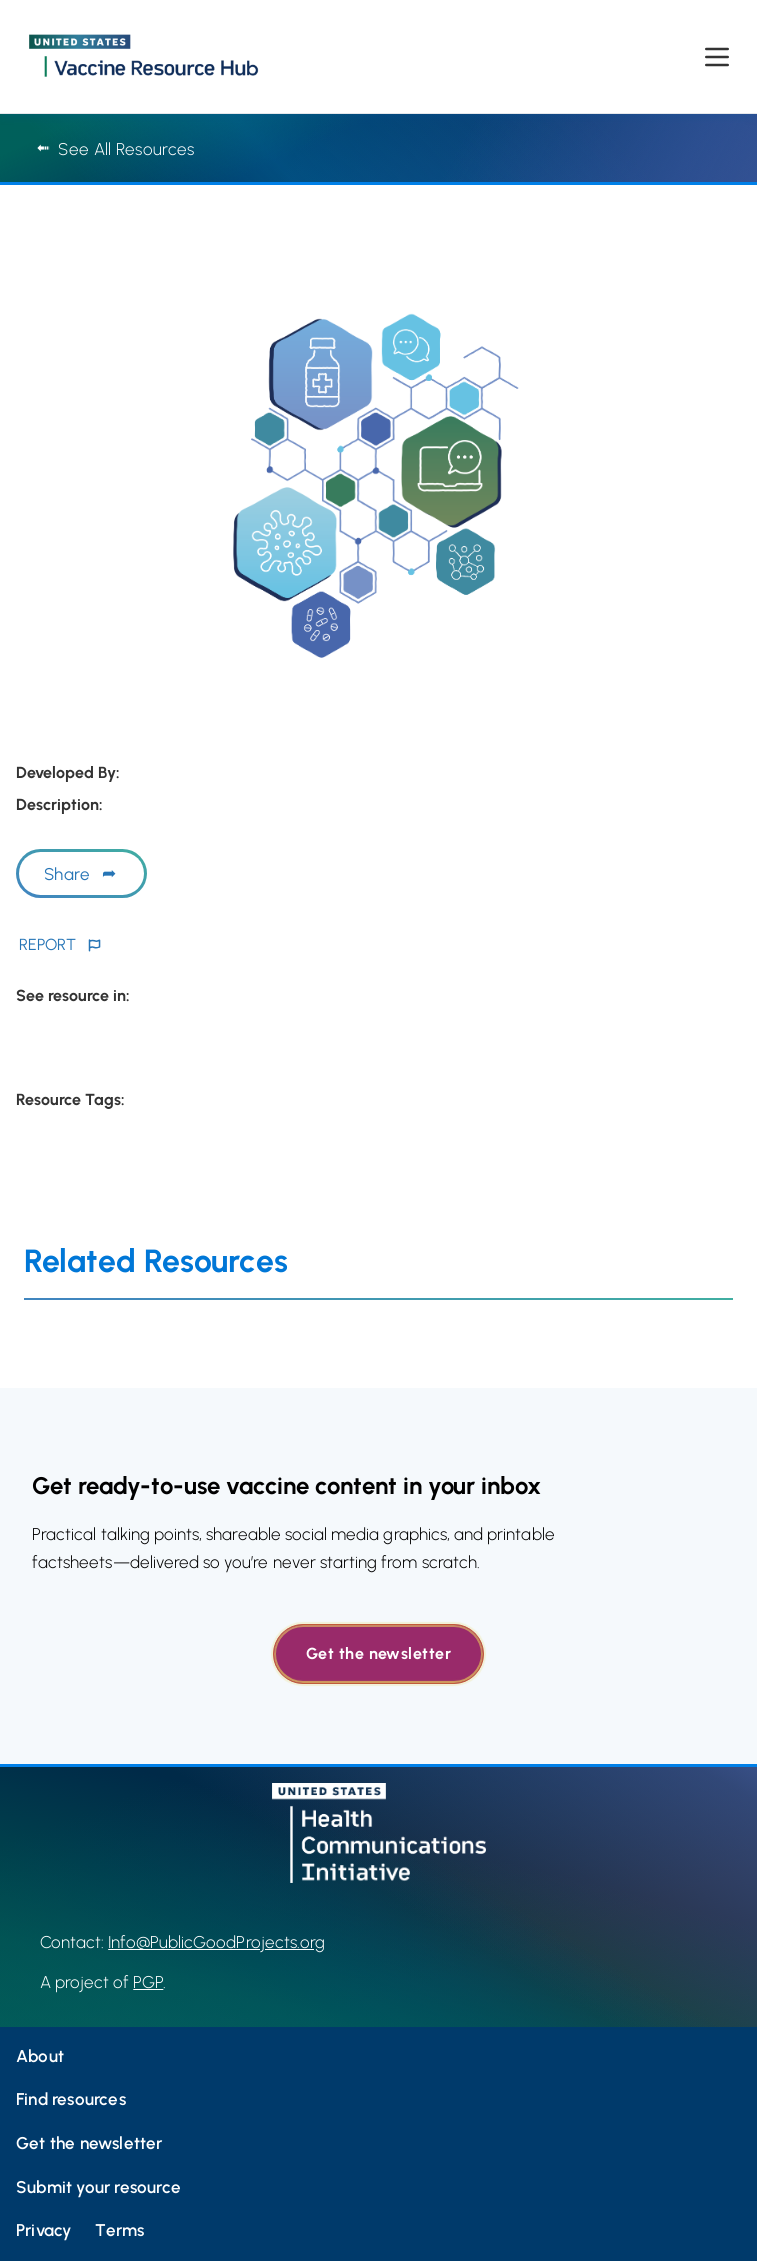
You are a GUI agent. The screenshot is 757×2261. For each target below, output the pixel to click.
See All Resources (115, 149)
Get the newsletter (378, 1653)
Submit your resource (98, 2187)
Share (67, 874)
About (40, 2056)
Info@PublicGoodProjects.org (216, 1942)
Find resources (71, 2099)
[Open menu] (717, 57)
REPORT (47, 944)
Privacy (43, 2230)
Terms (119, 2230)
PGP (148, 1982)
